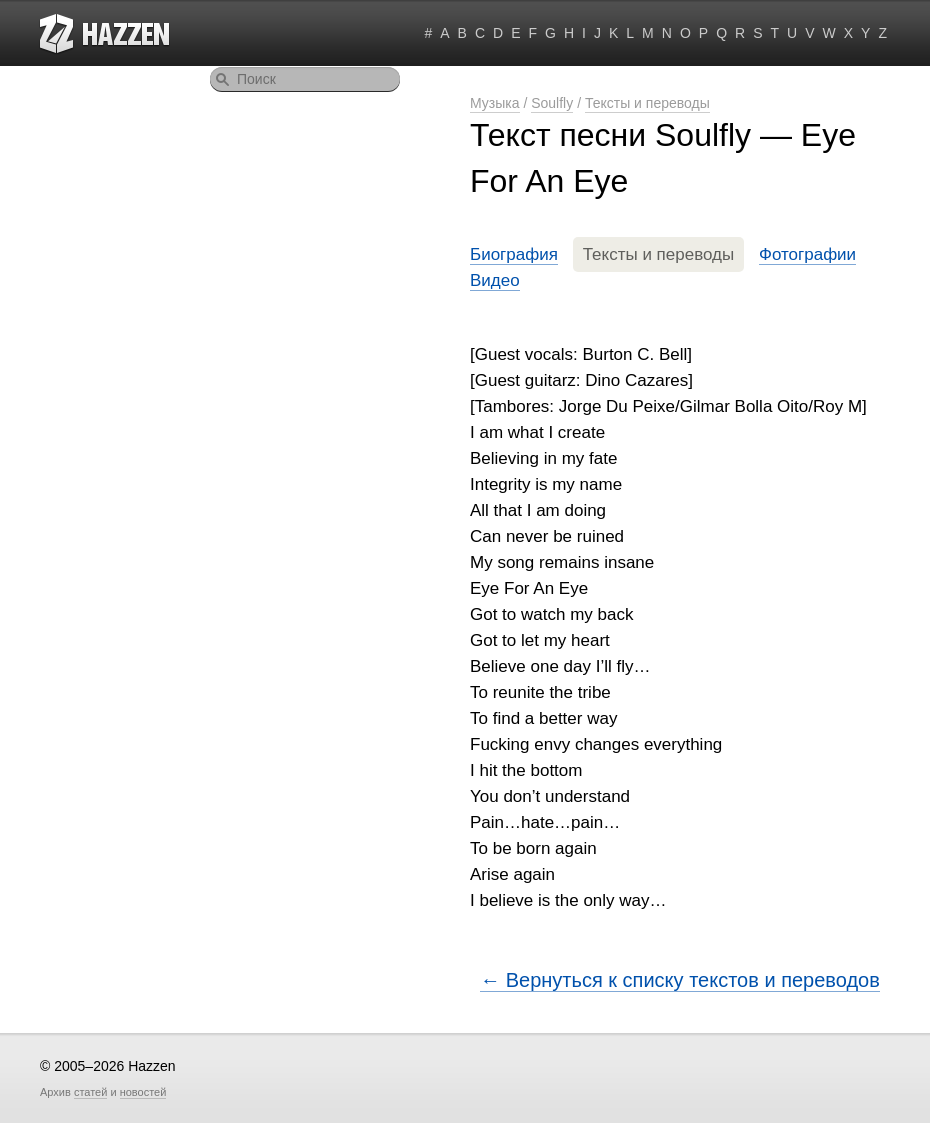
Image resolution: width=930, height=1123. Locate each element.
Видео (495, 280)
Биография (514, 254)
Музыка (495, 103)
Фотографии (807, 254)
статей (90, 1092)
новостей (143, 1092)
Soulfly (552, 103)
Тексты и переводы (647, 103)
